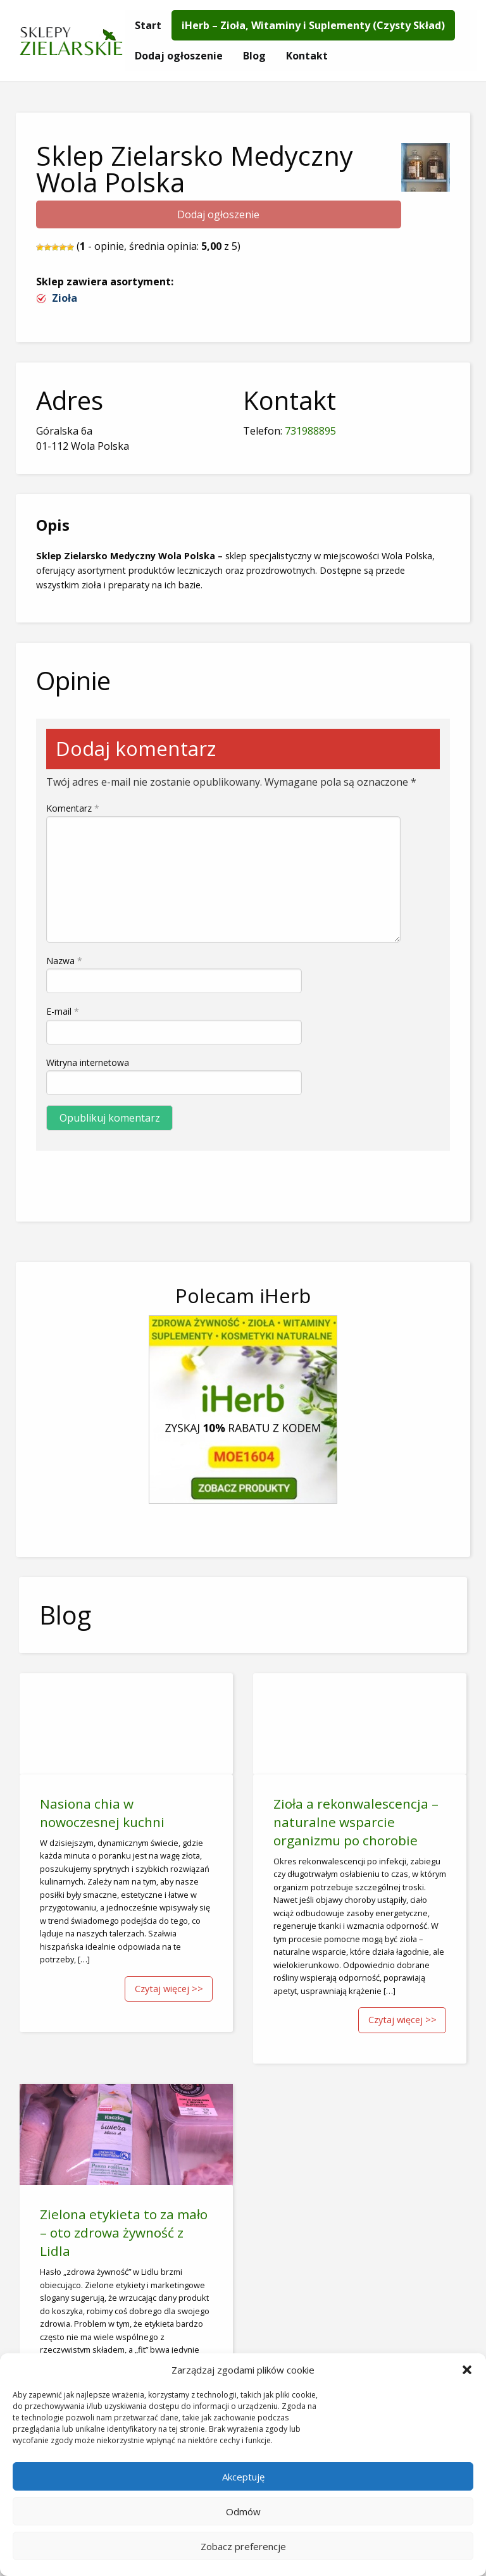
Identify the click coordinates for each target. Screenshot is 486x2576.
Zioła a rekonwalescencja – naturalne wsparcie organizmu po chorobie (356, 1822)
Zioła (64, 298)
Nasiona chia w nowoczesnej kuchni (102, 1813)
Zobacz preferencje (243, 2546)
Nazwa (64, 961)
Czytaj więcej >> (169, 1989)
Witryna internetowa (87, 1062)
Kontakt (307, 56)
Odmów (243, 2511)
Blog (254, 56)
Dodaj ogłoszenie (179, 56)
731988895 (310, 431)
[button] (467, 2369)
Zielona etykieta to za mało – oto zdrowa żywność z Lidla (124, 2232)
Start (148, 25)
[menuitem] (148, 25)
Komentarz (72, 808)
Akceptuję (243, 2476)
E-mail (62, 1011)
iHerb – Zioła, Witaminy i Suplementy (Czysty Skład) (313, 25)
